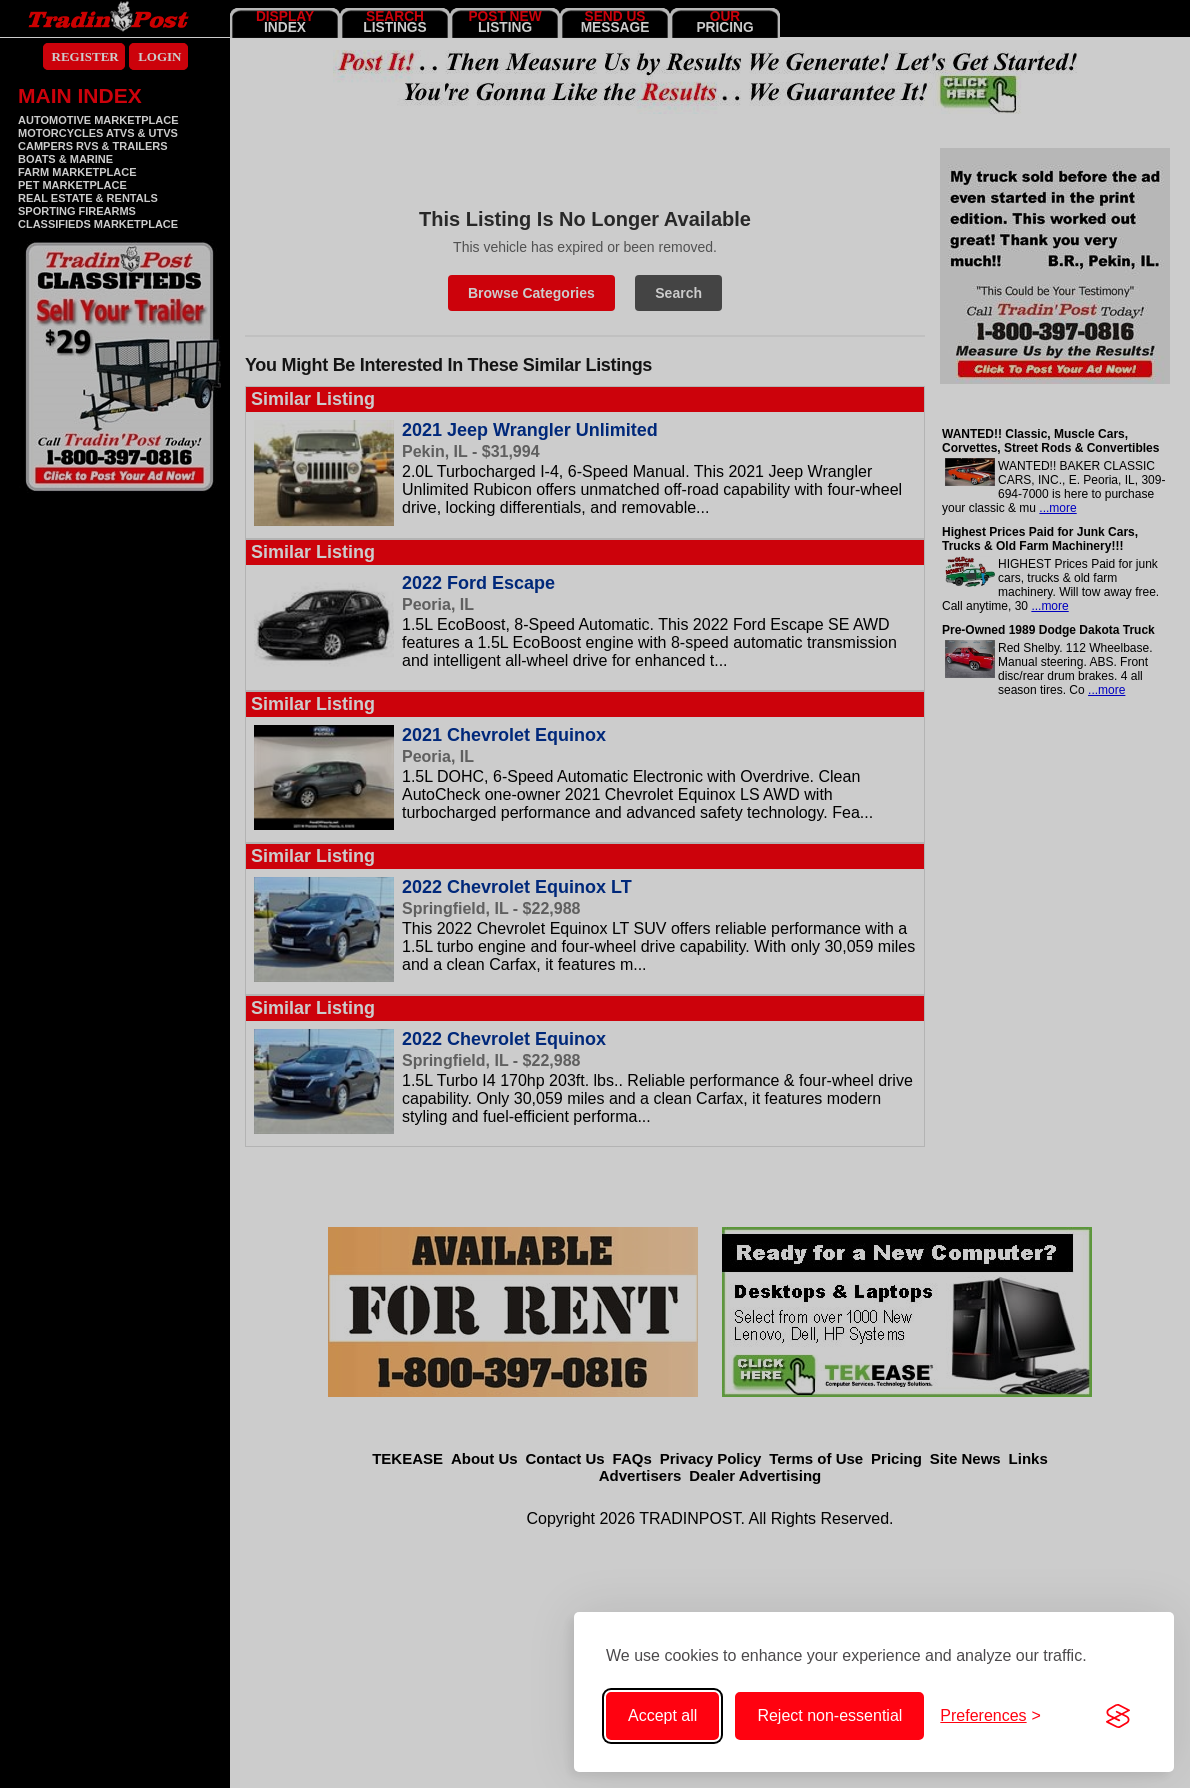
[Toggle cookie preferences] (990, 1716)
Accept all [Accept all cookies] (662, 1715)
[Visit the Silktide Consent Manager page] (1118, 1716)
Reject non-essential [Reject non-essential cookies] (829, 1715)
